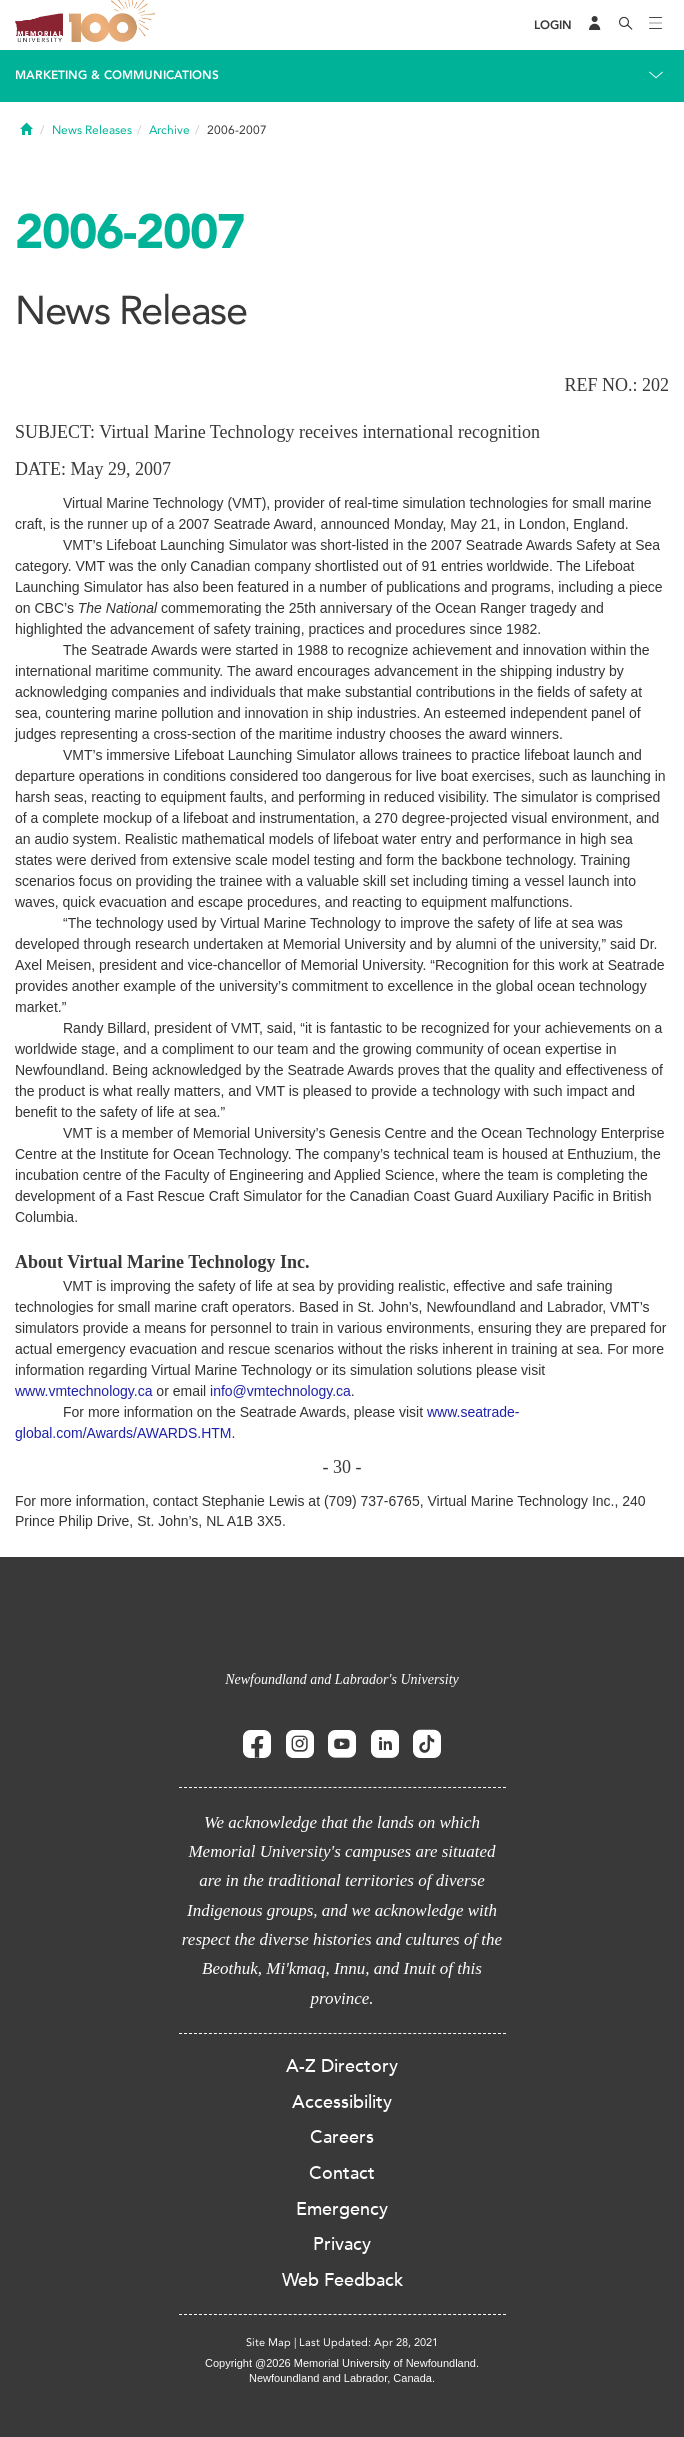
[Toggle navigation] (656, 25)
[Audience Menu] (595, 25)
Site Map (268, 2342)
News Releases (92, 130)
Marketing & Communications (117, 75)
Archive (169, 130)
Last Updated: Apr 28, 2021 (368, 2342)
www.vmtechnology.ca (83, 1391)
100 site (115, 25)
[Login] (553, 25)
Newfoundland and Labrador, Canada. (342, 2378)
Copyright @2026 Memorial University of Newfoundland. (342, 2363)
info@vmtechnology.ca (280, 1391)
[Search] (626, 25)
